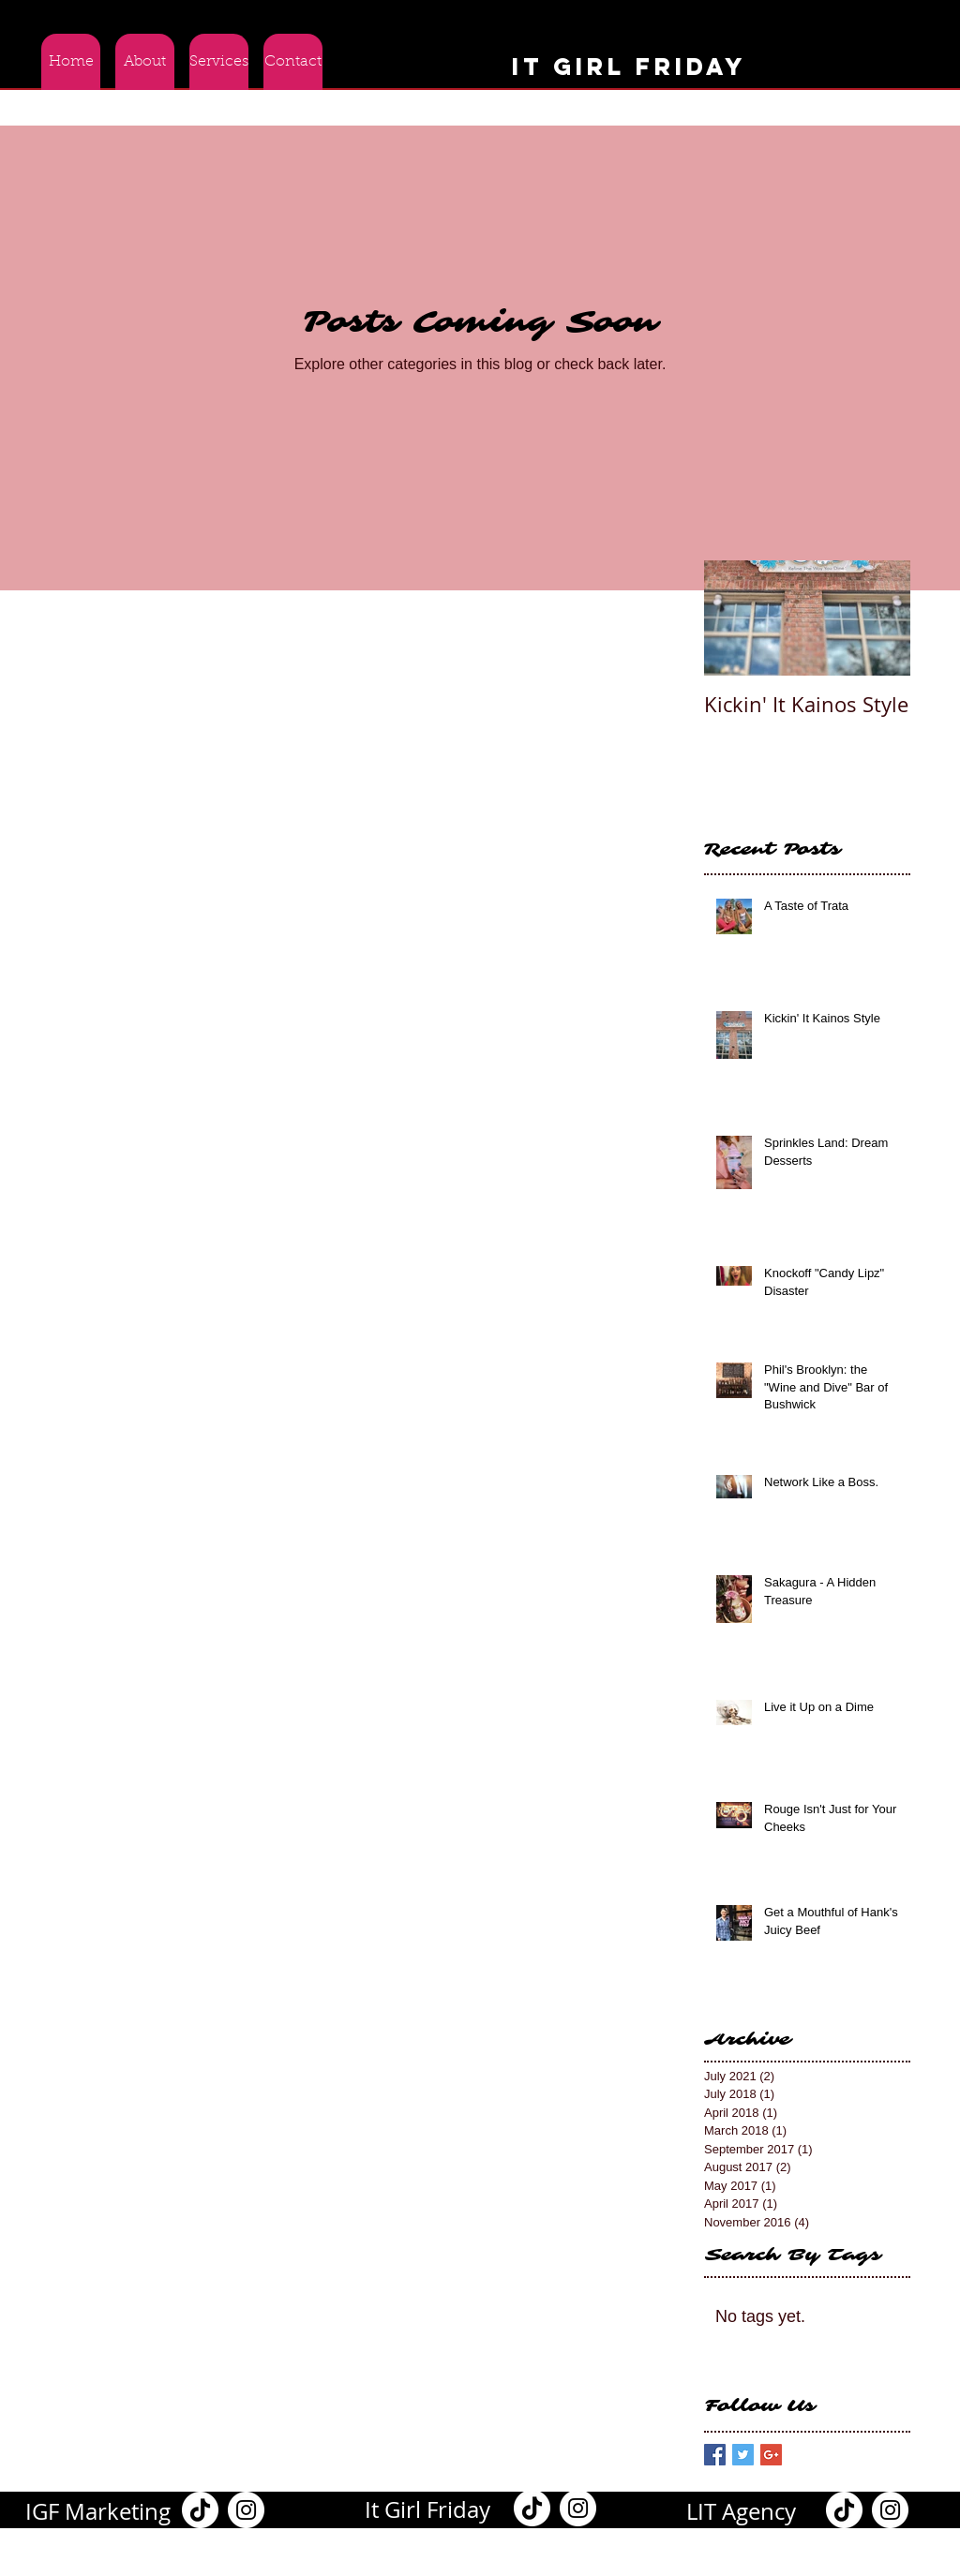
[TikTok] (200, 2510)
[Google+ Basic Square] (771, 2454)
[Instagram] (246, 2510)
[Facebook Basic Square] (715, 2454)
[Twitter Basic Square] (743, 2454)
